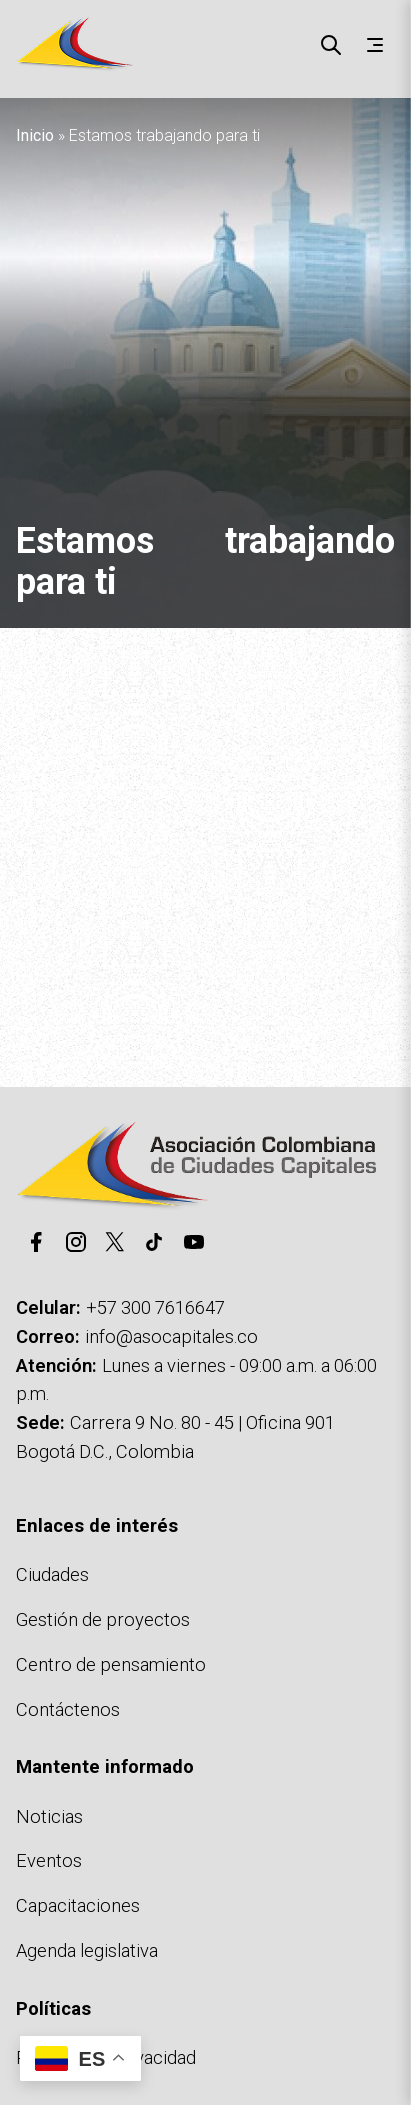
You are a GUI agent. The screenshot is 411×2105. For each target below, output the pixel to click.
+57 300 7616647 (155, 1307)
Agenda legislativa (87, 1950)
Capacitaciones (78, 1905)
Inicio (35, 135)
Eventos (49, 1860)
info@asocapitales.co (171, 1336)
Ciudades (52, 1574)
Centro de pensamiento (111, 1664)
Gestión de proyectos (103, 1619)
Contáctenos (68, 1709)
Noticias (49, 1816)
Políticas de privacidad (106, 2057)
